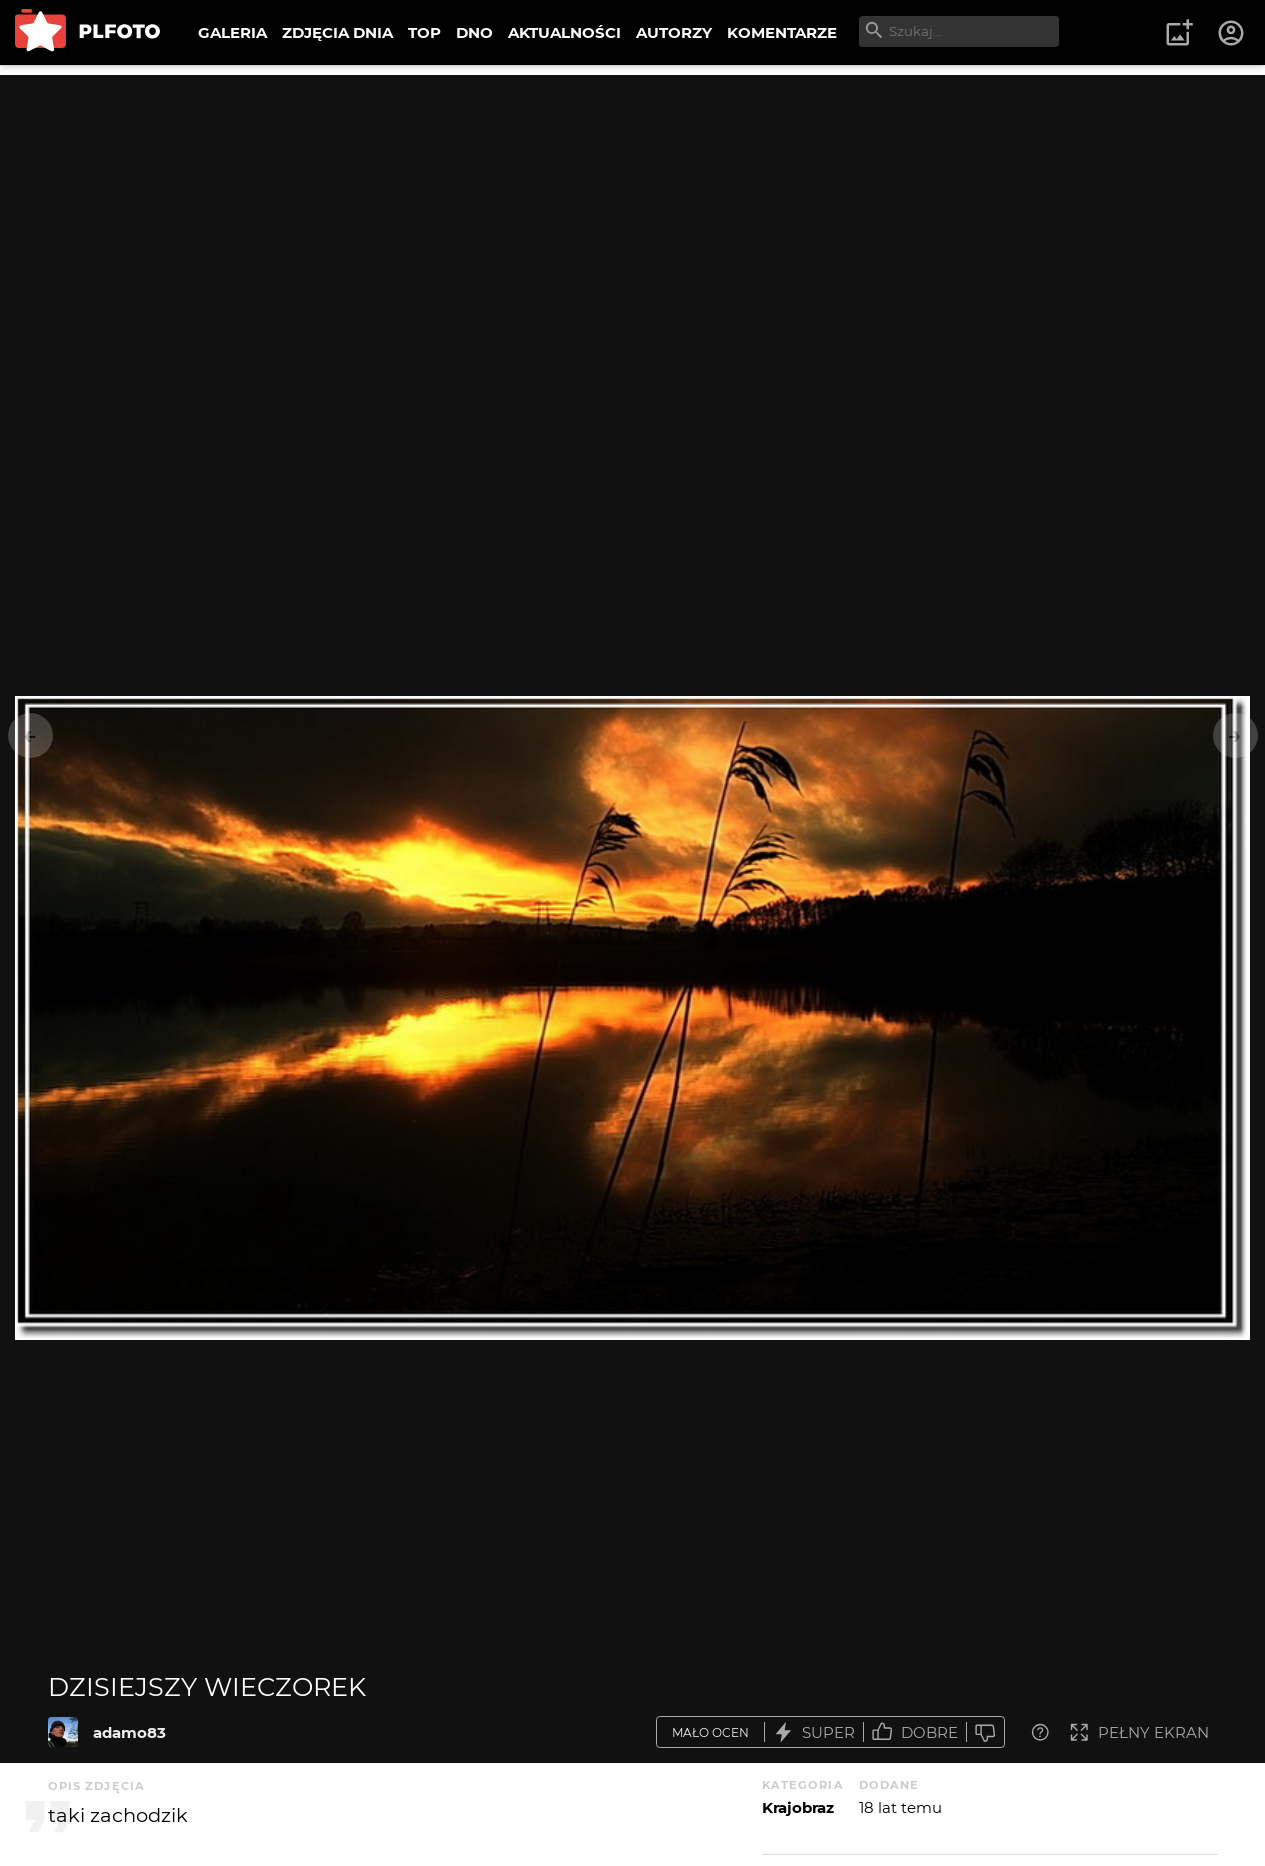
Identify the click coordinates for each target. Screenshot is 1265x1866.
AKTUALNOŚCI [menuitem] (564, 32)
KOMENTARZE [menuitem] (782, 32)
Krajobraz (798, 1807)
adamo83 (129, 1732)
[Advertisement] (633, 215)
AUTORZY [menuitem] (674, 32)
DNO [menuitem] (474, 32)
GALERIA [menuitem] (232, 32)
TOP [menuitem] (424, 32)
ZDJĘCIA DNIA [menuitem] (337, 32)
